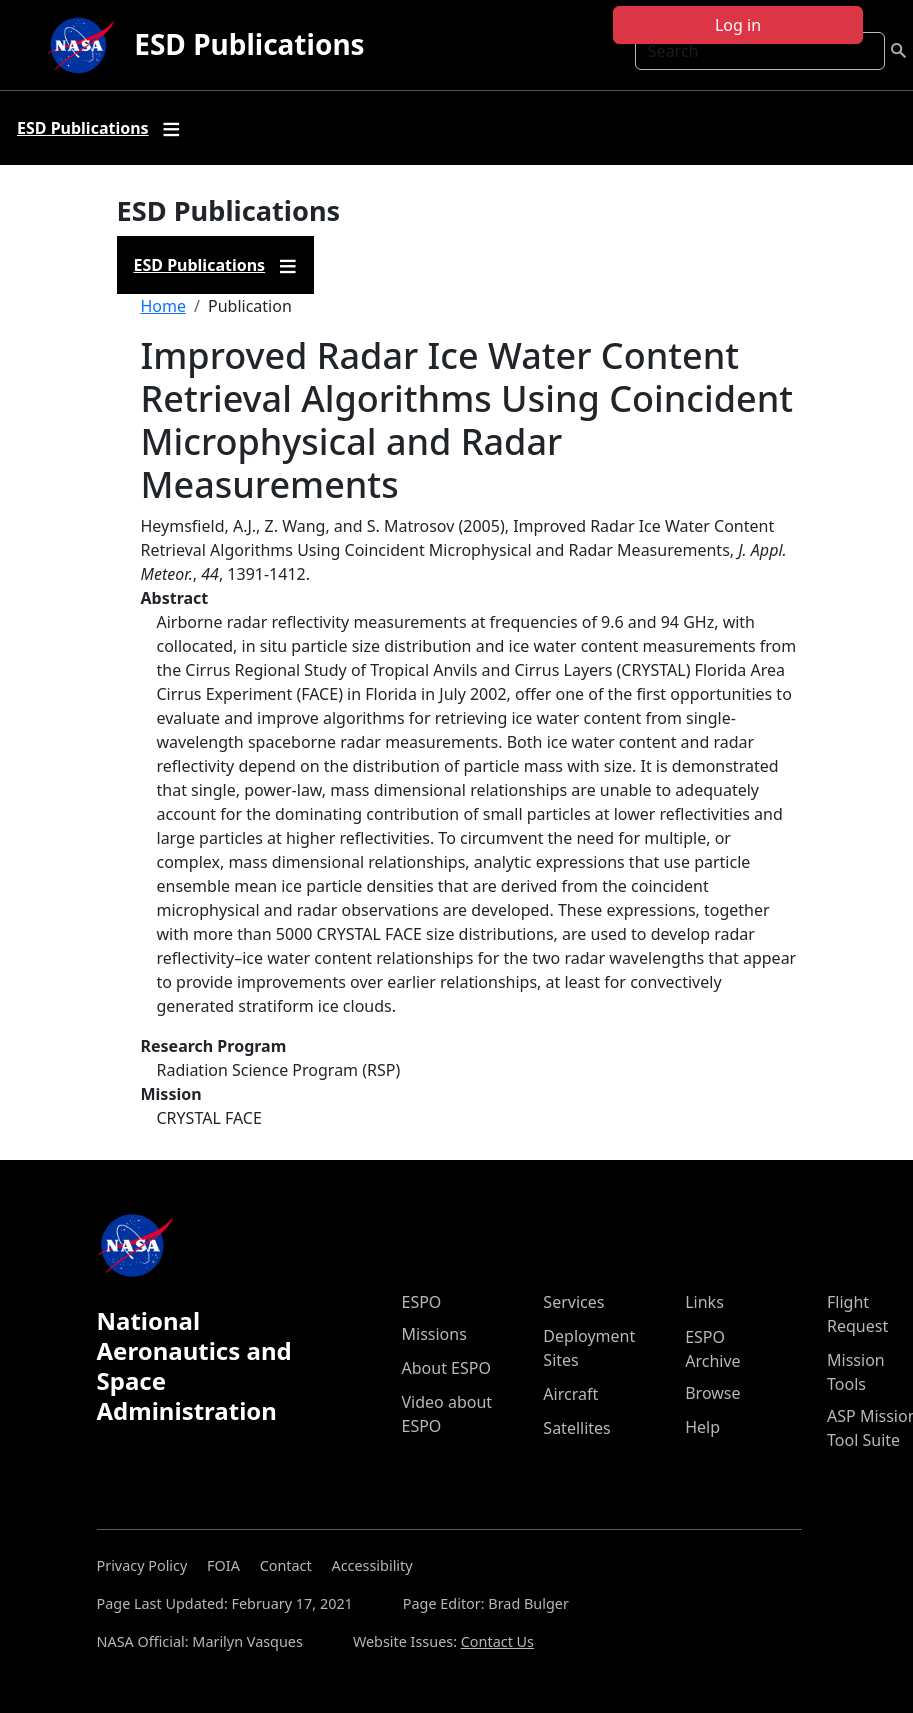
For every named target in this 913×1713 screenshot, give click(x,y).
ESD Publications (249, 44)
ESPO (422, 1302)
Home (164, 306)
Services (573, 1302)
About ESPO (446, 1368)
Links (704, 1302)
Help (702, 1427)
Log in (738, 25)
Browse (712, 1393)
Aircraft (570, 1394)
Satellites (576, 1428)
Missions (434, 1334)
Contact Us (497, 1641)
